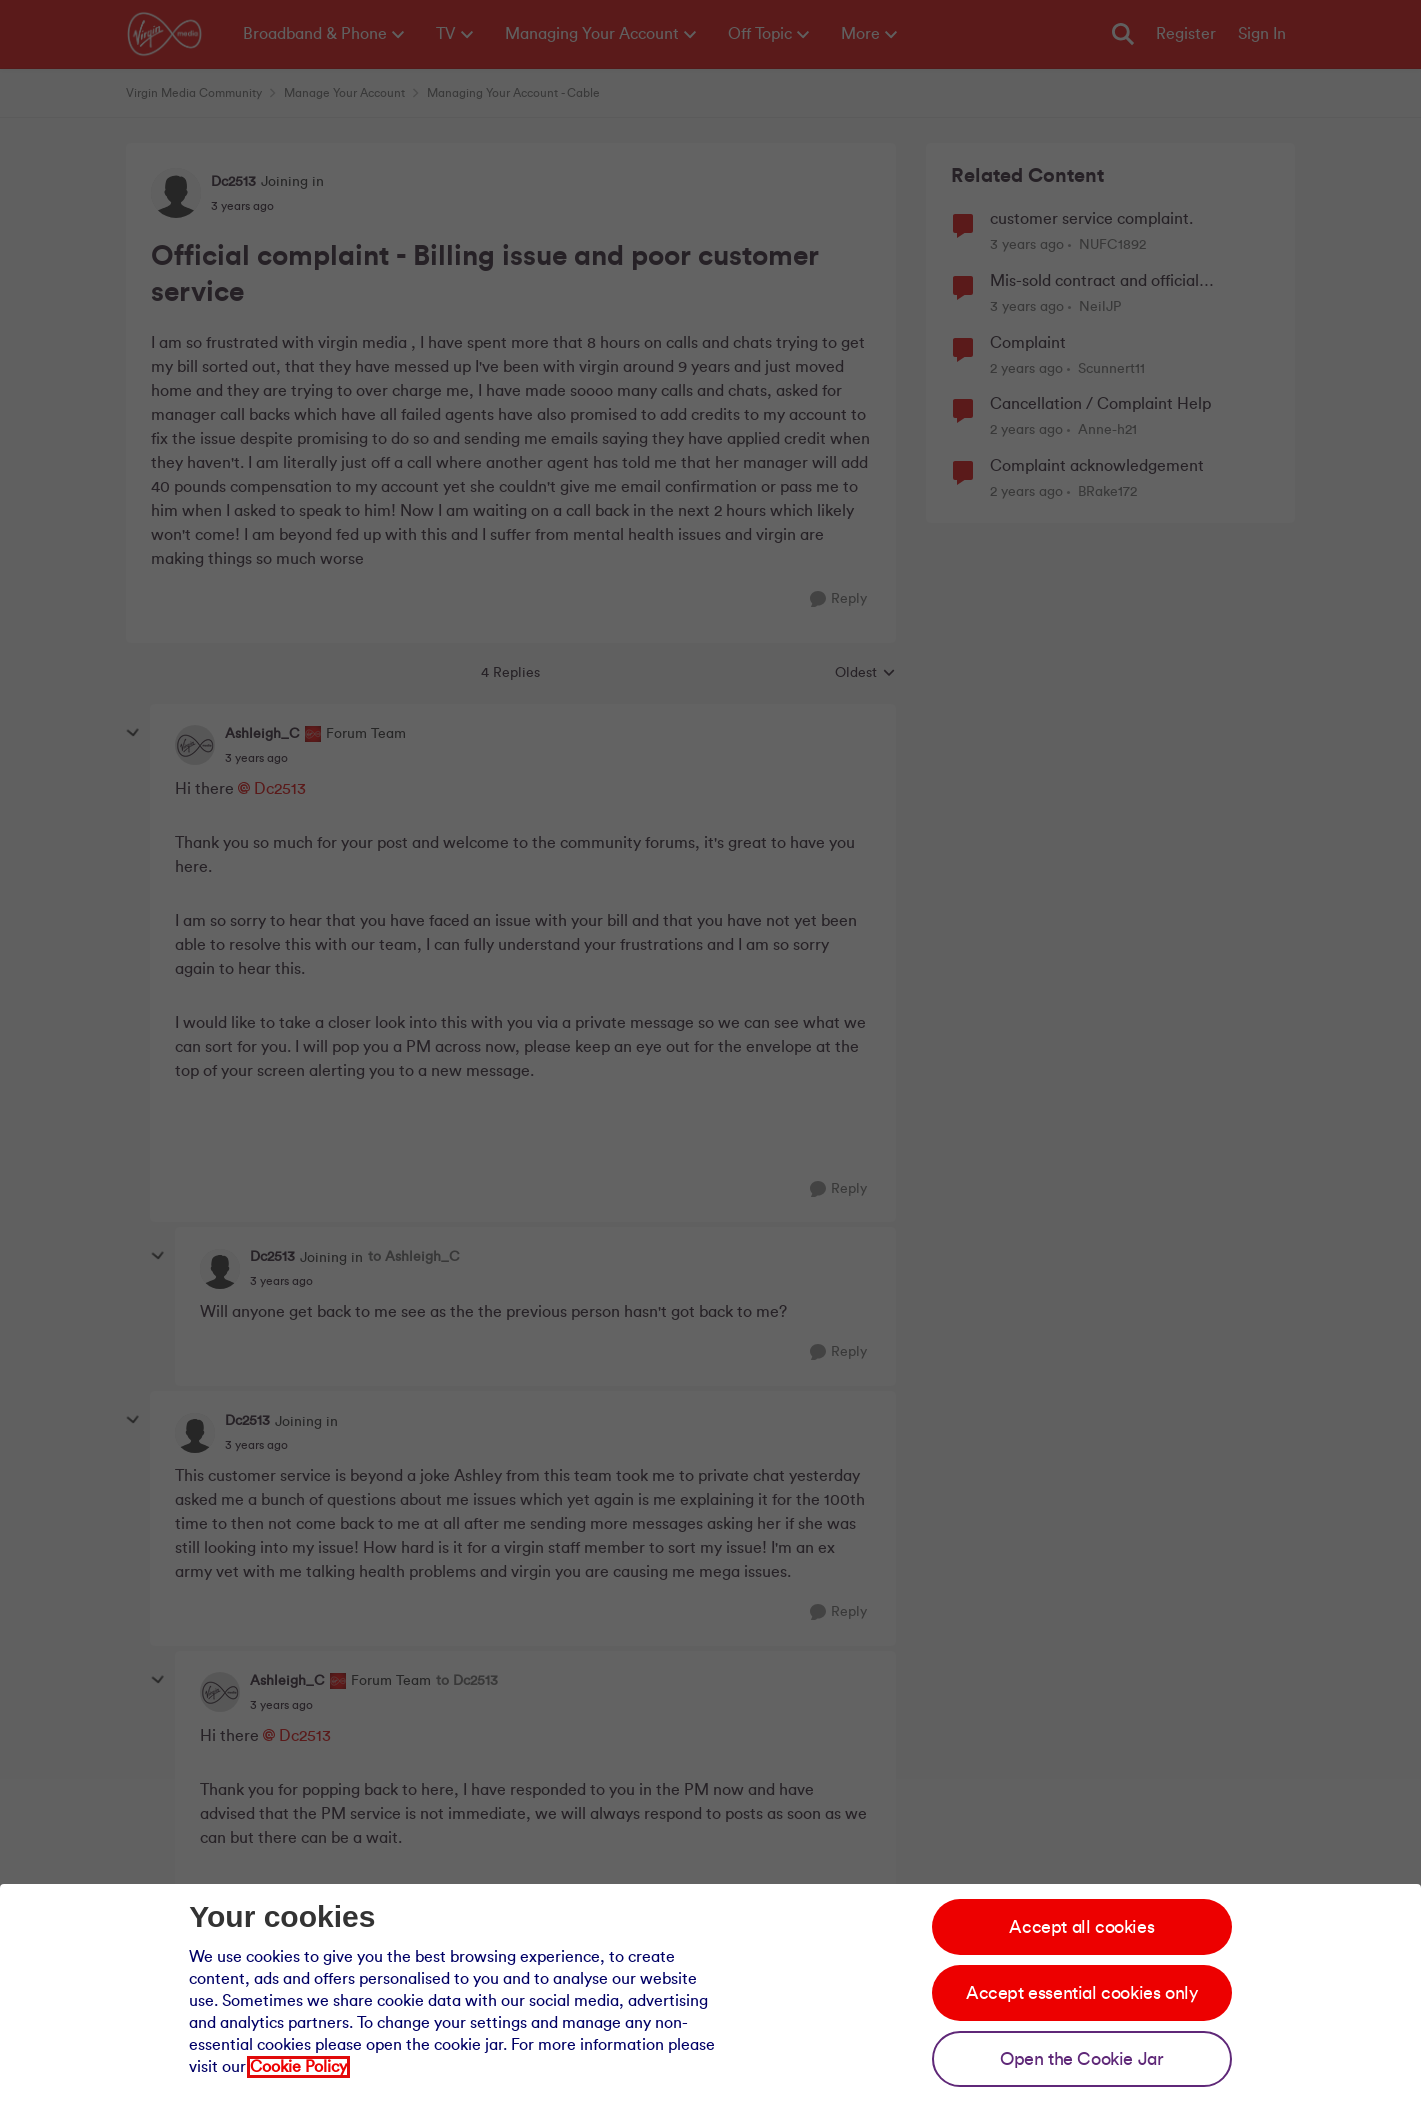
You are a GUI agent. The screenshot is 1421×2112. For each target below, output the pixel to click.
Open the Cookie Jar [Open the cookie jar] (1081, 2059)
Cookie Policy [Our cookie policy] (298, 2067)
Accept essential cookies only (1081, 1993)
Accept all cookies (1081, 1927)
